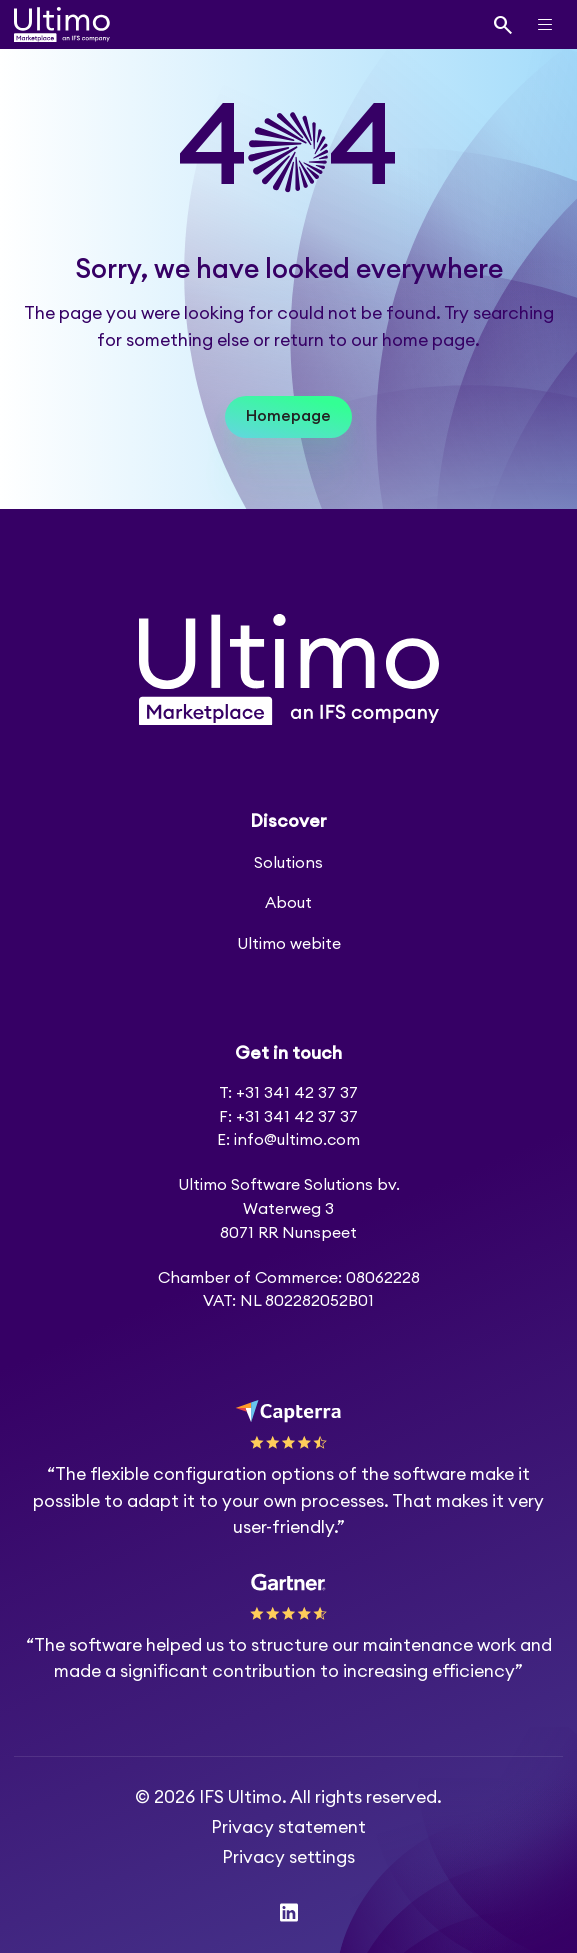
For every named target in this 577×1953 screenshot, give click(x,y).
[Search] (503, 24)
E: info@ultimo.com (288, 1140)
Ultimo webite (289, 944)
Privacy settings (288, 1857)
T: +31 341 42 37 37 (288, 1093)
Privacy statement (288, 1827)
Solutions (288, 863)
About (288, 903)
